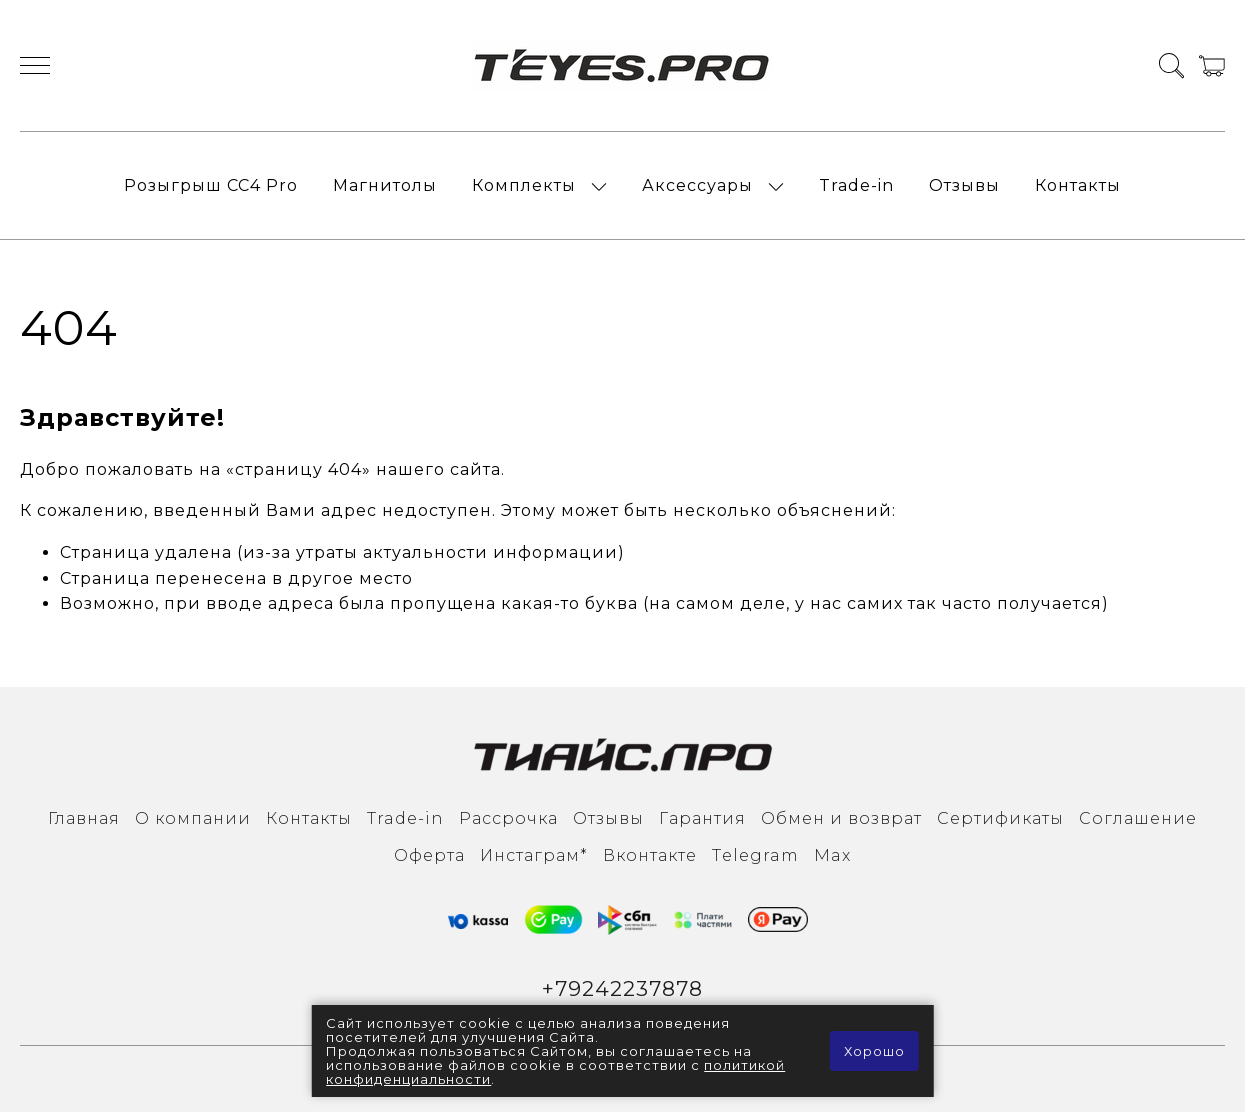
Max (832, 855)
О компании (193, 818)
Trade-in (856, 185)
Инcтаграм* (534, 855)
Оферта (429, 855)
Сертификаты (1000, 818)
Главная (84, 818)
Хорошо (874, 1051)
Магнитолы (385, 185)
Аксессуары (697, 185)
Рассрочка (508, 818)
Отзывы (964, 185)
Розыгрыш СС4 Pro (211, 185)
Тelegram (755, 855)
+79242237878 (622, 988)
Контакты (1078, 185)
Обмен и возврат (841, 818)
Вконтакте (650, 855)
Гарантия (702, 818)
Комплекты (524, 185)
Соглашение (1138, 818)
